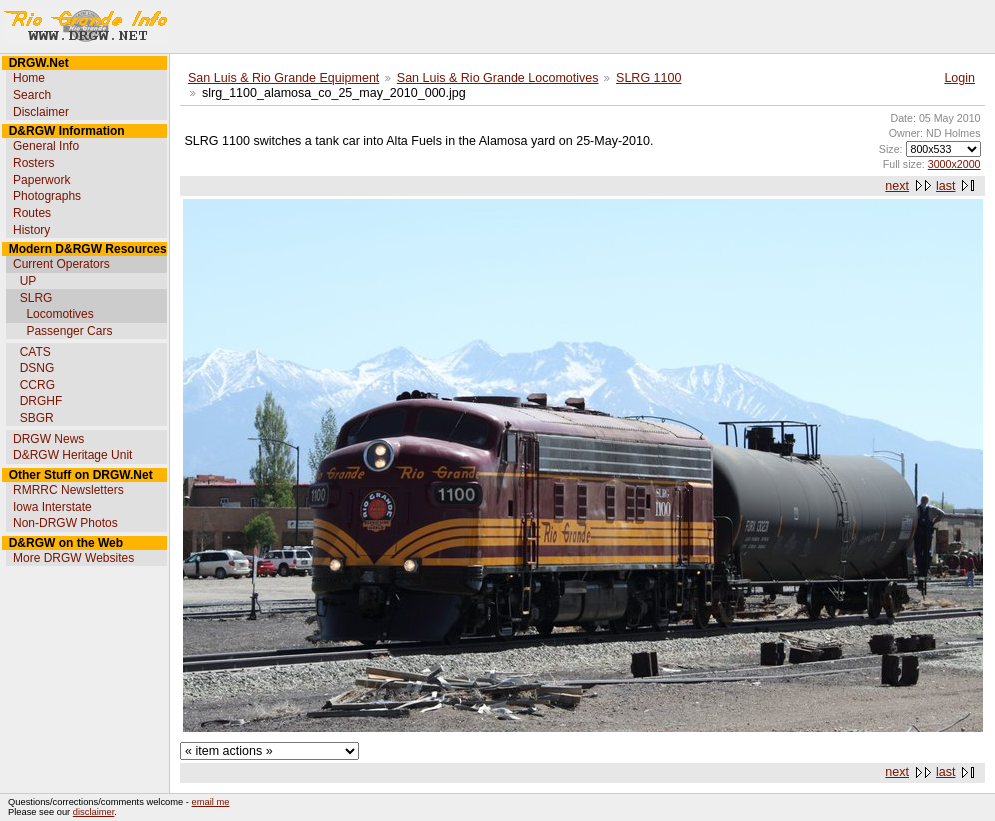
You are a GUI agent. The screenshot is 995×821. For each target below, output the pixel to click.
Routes (32, 213)
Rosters (33, 163)
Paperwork (41, 180)
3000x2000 (954, 164)
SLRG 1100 (648, 78)
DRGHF (41, 401)
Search (32, 95)
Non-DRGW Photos (65, 523)
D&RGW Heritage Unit (72, 455)
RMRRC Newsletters (68, 490)
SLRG (36, 298)
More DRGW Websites (73, 558)
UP (28, 281)
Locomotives (59, 314)
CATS (35, 352)
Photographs (47, 196)
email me (211, 802)
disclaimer (93, 812)
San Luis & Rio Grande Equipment (283, 78)
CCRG (37, 385)
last (945, 186)
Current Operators (61, 264)
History (31, 230)
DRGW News (48, 439)
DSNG (37, 368)
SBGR (37, 418)
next (897, 186)
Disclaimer (41, 112)
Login (959, 78)
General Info (46, 146)
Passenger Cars (69, 331)
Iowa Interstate (52, 507)
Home (29, 78)
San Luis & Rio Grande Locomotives (498, 78)
